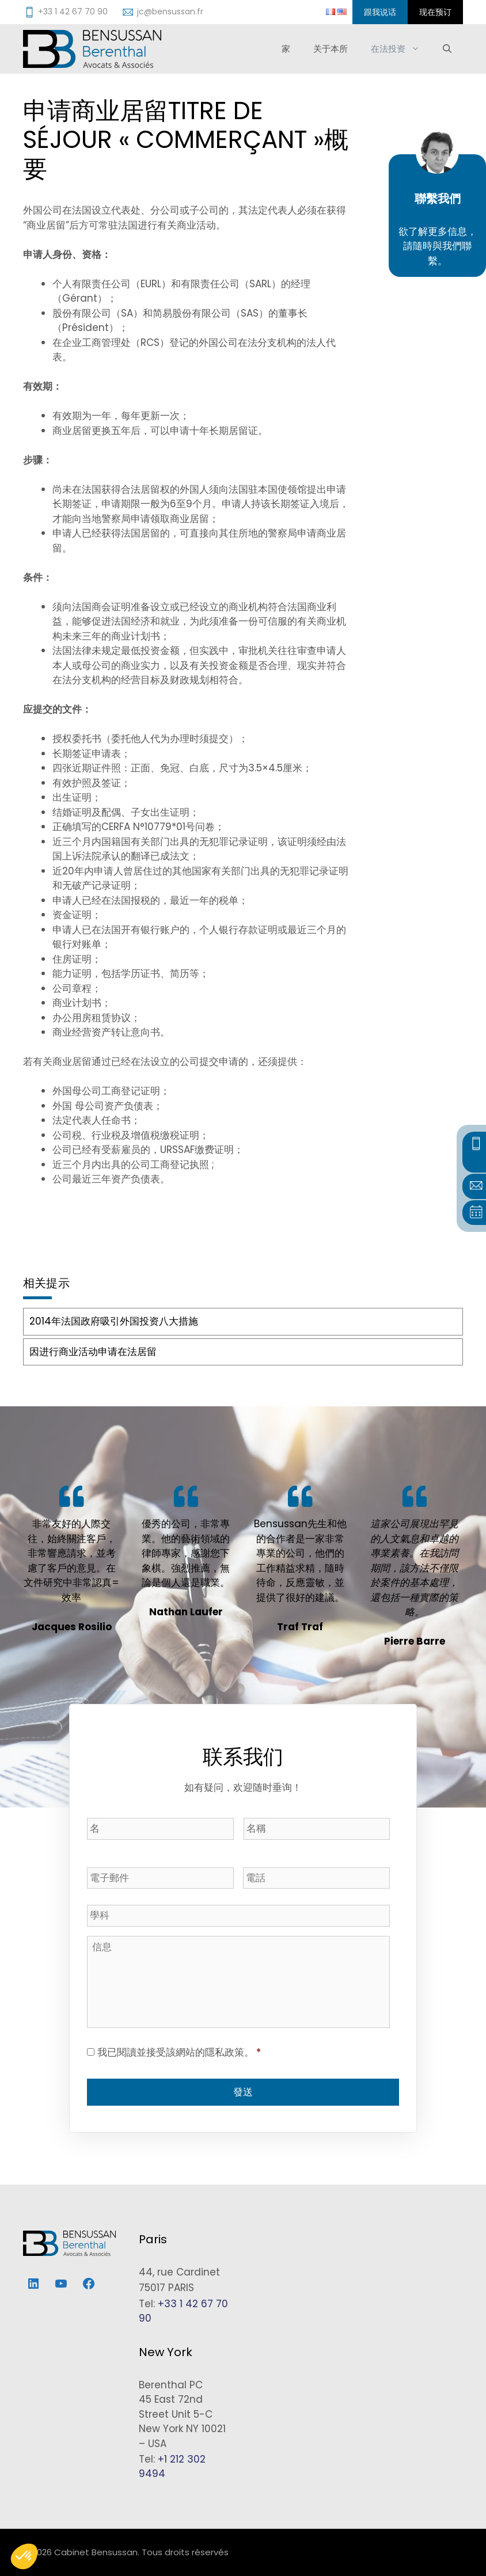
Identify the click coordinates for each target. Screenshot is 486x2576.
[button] (24, 2556)
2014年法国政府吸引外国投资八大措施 (113, 1321)
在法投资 (401, 49)
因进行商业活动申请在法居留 (93, 1352)
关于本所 (330, 49)
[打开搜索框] (447, 49)
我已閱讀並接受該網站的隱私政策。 (179, 2052)
